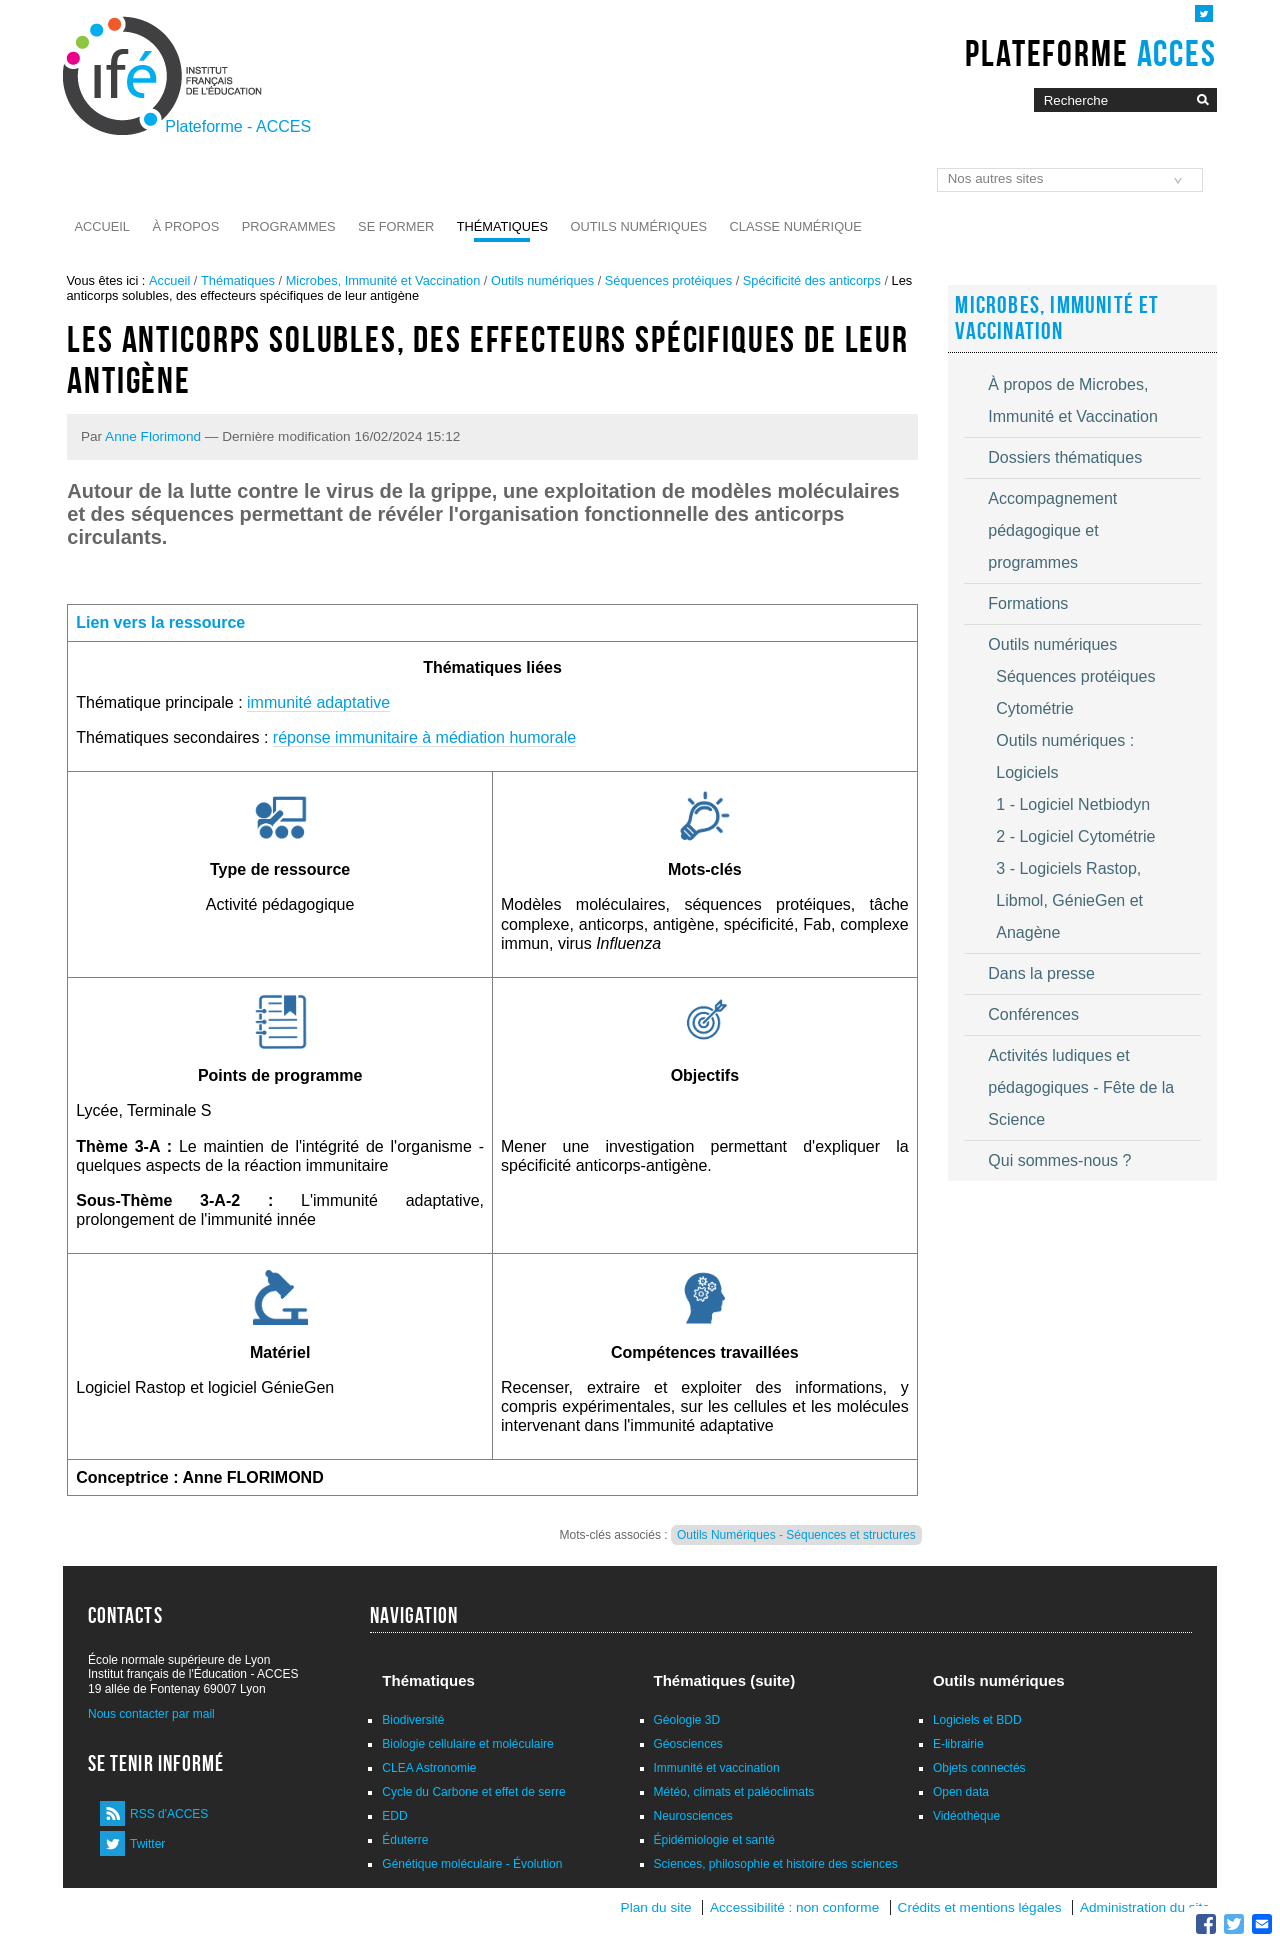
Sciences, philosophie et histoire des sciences (776, 1864)
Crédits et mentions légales (980, 1907)
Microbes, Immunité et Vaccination (383, 280)
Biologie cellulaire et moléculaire (467, 1744)
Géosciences (688, 1744)
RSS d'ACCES (169, 1814)
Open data (961, 1792)
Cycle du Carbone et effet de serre (473, 1792)
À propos (185, 226)
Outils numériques (639, 226)
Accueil (102, 226)
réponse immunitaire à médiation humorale (424, 737)
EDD (394, 1816)
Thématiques (502, 226)
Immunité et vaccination (717, 1768)
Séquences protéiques (668, 280)
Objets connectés (979, 1768)
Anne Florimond (153, 436)
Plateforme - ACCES (238, 126)
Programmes (289, 226)
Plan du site (656, 1907)
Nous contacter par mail (151, 1714)
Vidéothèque (966, 1816)
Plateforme (1090, 53)
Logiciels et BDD (977, 1720)
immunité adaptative (318, 702)
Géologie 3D (687, 1720)
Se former (396, 226)
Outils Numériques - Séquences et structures (796, 1535)
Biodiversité (413, 1720)
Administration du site (1145, 1907)
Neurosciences (693, 1816)
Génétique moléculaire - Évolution (472, 1864)
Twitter (147, 1844)
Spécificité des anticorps (812, 280)
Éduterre (405, 1840)
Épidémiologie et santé (714, 1840)
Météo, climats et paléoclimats (734, 1792)
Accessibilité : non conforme (794, 1907)
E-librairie (958, 1744)
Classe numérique (796, 226)
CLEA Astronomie (429, 1768)
